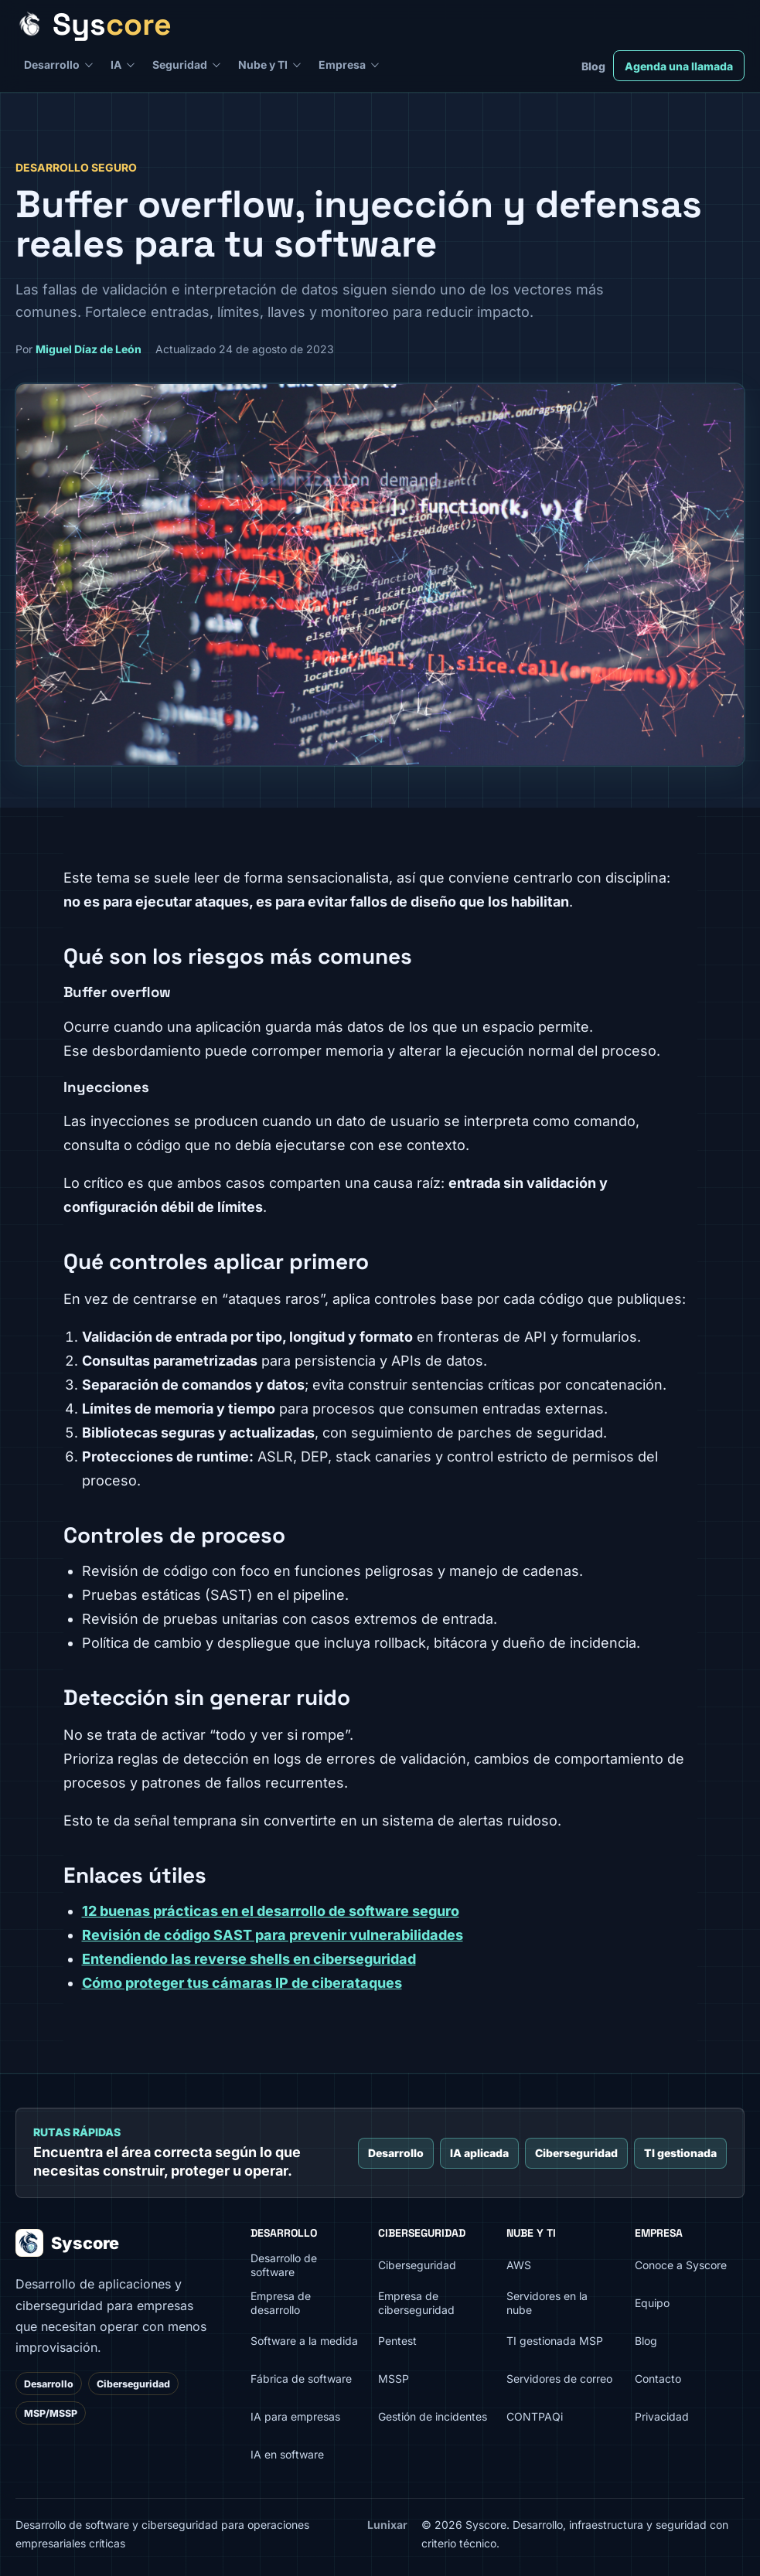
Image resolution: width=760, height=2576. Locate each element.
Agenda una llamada (679, 66)
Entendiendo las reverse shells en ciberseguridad (249, 1959)
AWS (518, 2264)
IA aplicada (479, 2152)
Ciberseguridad (576, 2152)
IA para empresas (295, 2416)
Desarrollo (52, 64)
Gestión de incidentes (432, 2416)
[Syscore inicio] (374, 24)
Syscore (67, 2243)
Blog (593, 66)
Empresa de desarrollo (280, 2303)
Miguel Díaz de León (88, 349)
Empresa (342, 64)
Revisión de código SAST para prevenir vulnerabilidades (272, 1935)
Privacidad (662, 2416)
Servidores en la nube (547, 2303)
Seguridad (179, 64)
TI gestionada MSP (554, 2340)
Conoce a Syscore (681, 2264)
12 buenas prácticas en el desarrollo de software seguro (270, 1911)
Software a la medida (304, 2340)
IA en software (287, 2454)
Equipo (652, 2302)
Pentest (397, 2340)
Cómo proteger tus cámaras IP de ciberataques (242, 1983)
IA (116, 64)
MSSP (393, 2378)
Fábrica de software (301, 2378)
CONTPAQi (534, 2416)
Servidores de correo (559, 2378)
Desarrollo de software (283, 2265)
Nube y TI (263, 64)
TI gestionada (680, 2152)
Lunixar (387, 2524)
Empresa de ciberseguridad (416, 2303)
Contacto (658, 2378)
